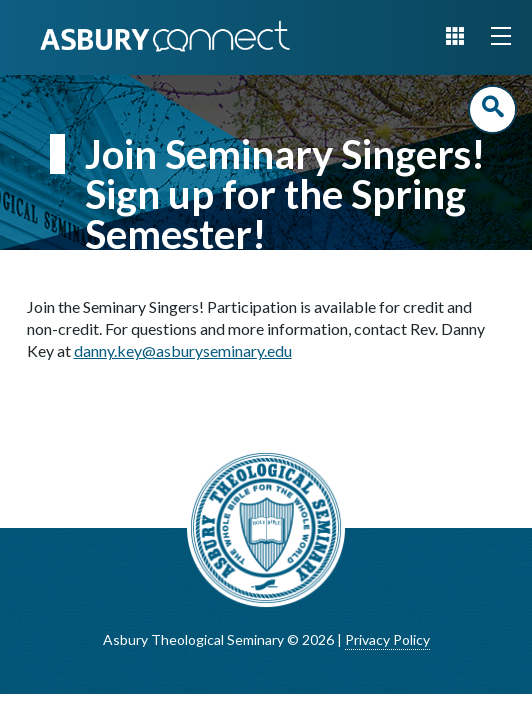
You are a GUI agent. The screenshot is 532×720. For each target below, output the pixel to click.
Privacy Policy (387, 639)
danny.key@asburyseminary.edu (183, 350)
